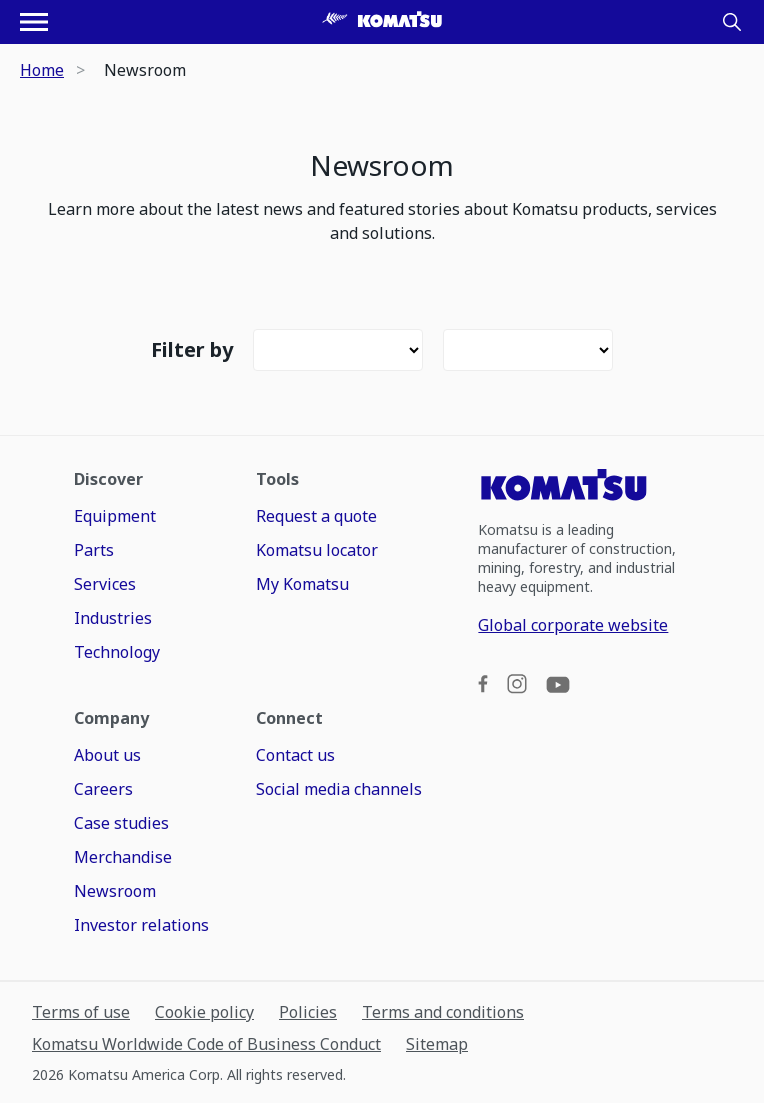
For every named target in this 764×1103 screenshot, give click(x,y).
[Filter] (338, 350)
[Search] (732, 22)
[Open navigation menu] (34, 22)
